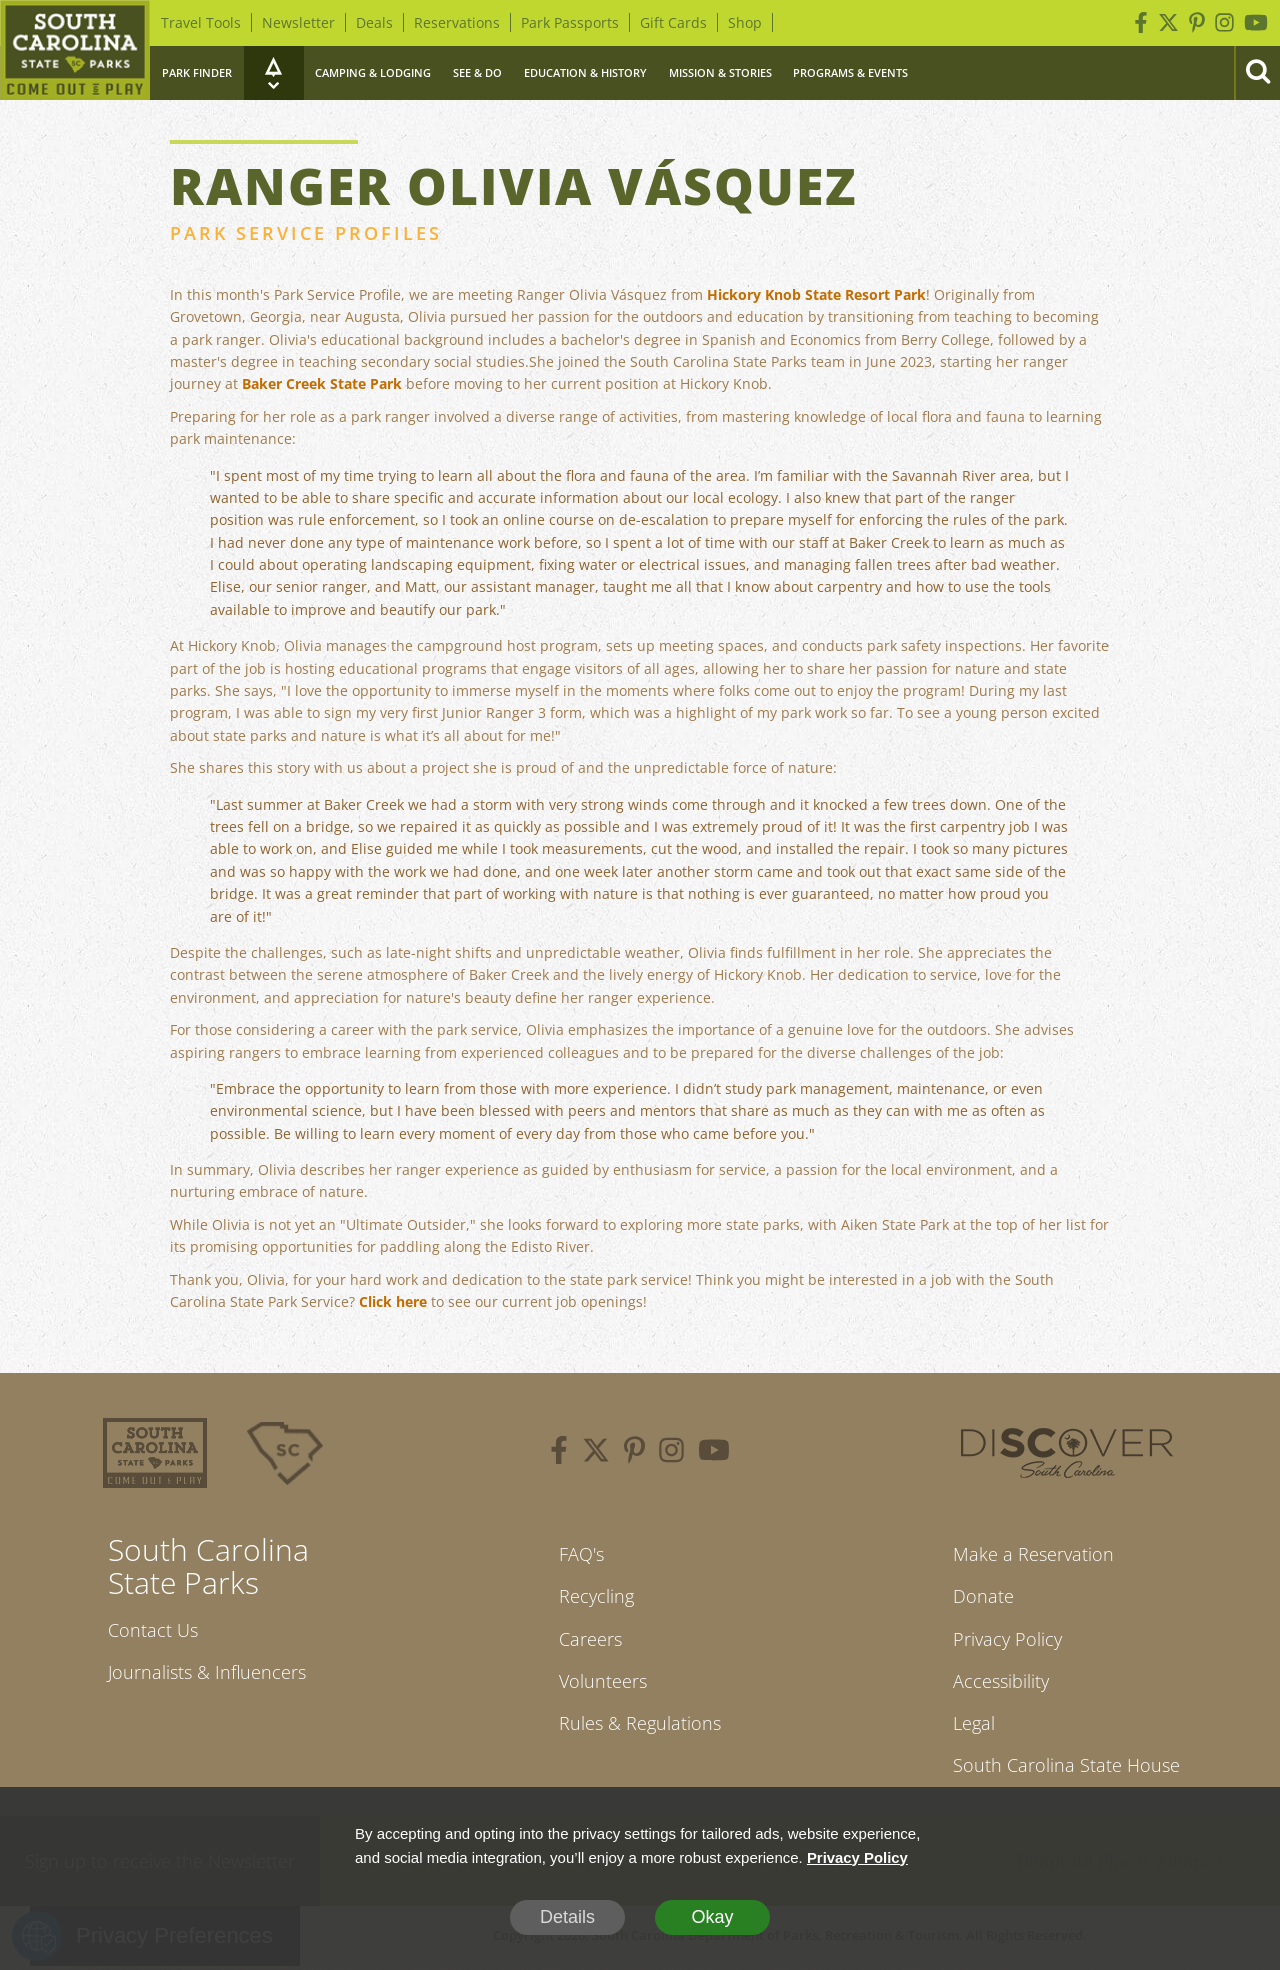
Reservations (457, 22)
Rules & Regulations (640, 1726)
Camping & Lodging (373, 72)
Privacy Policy (1007, 1640)
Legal (974, 1726)
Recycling (596, 1597)
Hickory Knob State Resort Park (816, 294)
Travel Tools (201, 22)
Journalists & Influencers (207, 1673)
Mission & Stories (720, 72)
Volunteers (603, 1683)
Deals (374, 22)
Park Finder (197, 72)
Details (567, 1917)
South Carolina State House (1066, 1768)
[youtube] (714, 1453)
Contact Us (153, 1630)
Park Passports (570, 22)
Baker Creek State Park (322, 383)
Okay (712, 1917)
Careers (590, 1640)
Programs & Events (850, 72)
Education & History (585, 72)
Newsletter (298, 22)
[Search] (1257, 73)
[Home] (75, 50)
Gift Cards (673, 22)
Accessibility (1001, 1683)
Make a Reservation (1033, 1554)
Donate (983, 1597)
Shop (745, 22)
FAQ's (581, 1554)
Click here (393, 1301)
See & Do (477, 72)
